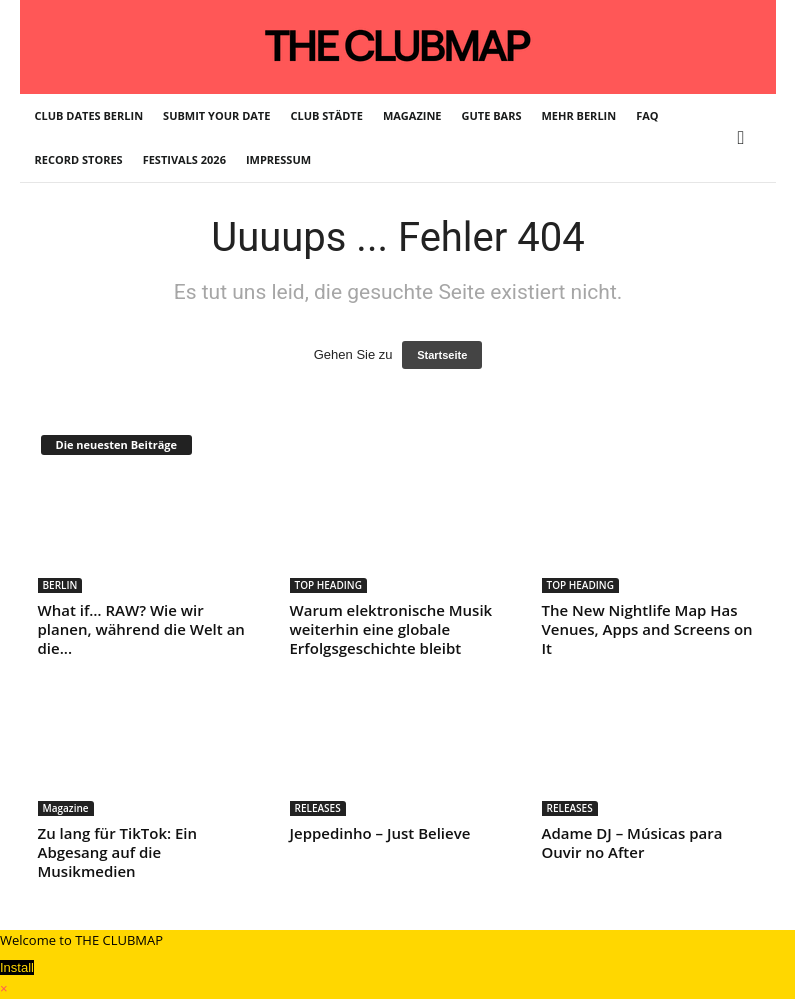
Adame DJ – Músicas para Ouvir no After (632, 842)
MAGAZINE (412, 115)
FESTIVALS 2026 (184, 159)
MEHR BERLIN (579, 115)
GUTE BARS (492, 115)
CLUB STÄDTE (326, 115)
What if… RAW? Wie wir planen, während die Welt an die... (141, 629)
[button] (746, 138)
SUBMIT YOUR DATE (216, 115)
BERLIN (60, 585)
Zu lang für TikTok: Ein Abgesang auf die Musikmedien (118, 852)
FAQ (647, 115)
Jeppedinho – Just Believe (380, 833)
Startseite (442, 355)
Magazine (66, 808)
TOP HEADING (328, 585)
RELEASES (318, 808)
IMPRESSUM (278, 159)
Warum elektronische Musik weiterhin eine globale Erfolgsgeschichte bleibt (391, 629)
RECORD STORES (79, 159)
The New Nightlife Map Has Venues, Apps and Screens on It (647, 629)
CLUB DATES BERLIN (89, 115)
